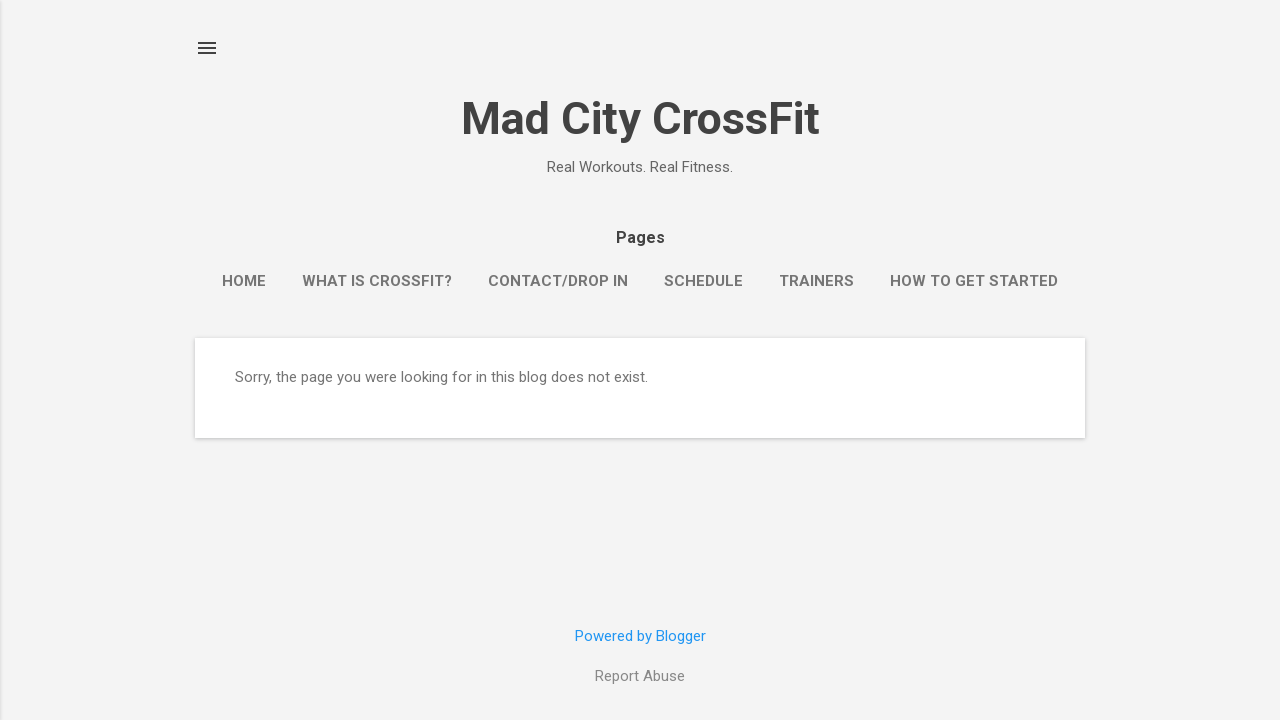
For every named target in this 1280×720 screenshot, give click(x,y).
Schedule (703, 281)
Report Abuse (640, 676)
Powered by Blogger (640, 636)
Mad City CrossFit (640, 118)
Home (244, 281)
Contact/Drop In (558, 281)
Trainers (816, 281)
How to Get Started (974, 281)
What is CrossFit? (377, 281)
